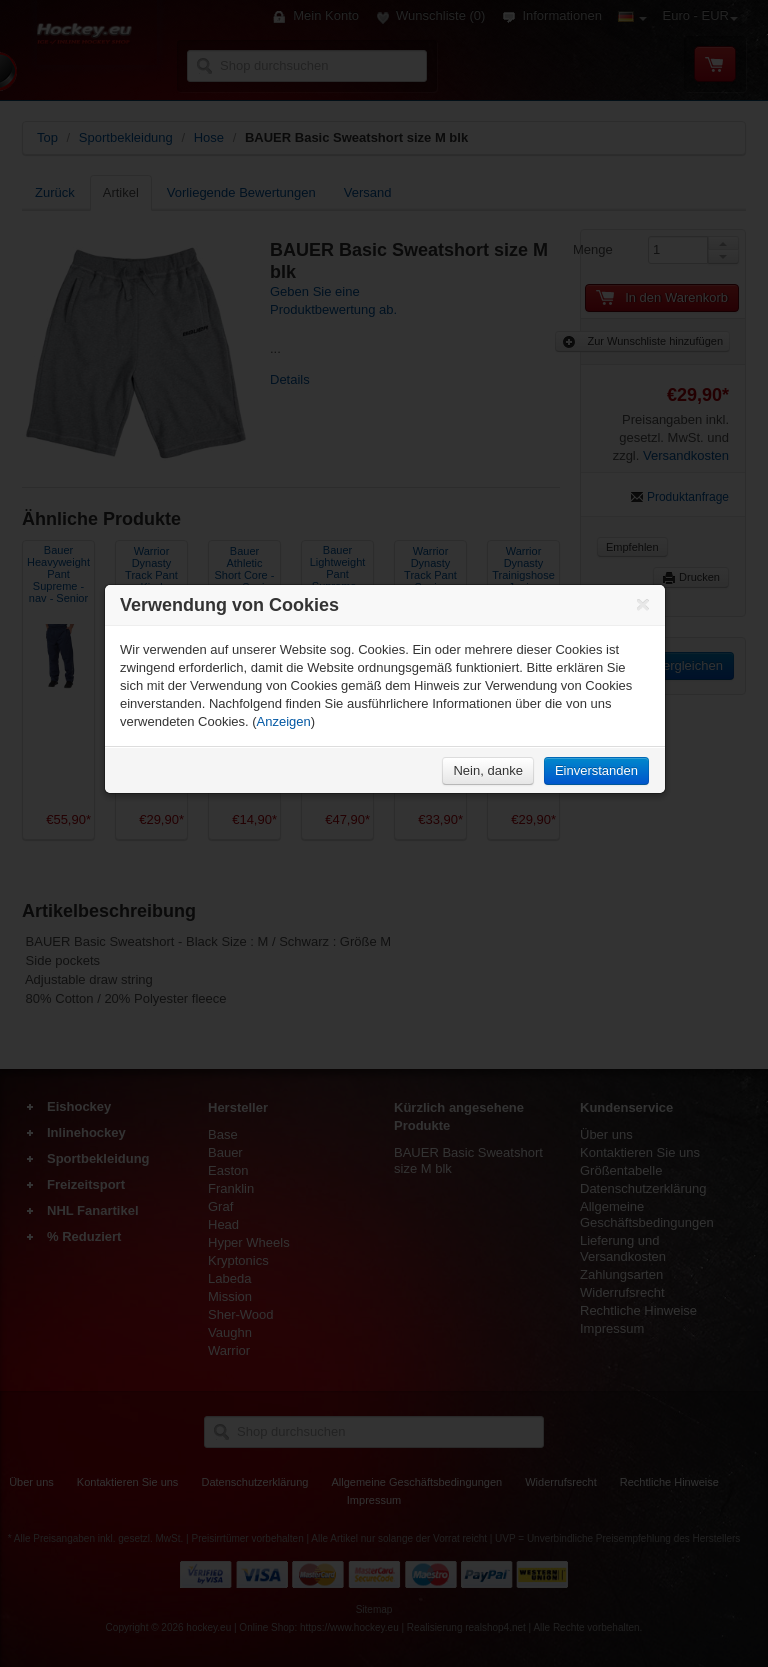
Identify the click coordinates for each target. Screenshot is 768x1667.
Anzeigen (284, 721)
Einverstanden (596, 770)
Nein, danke (487, 770)
